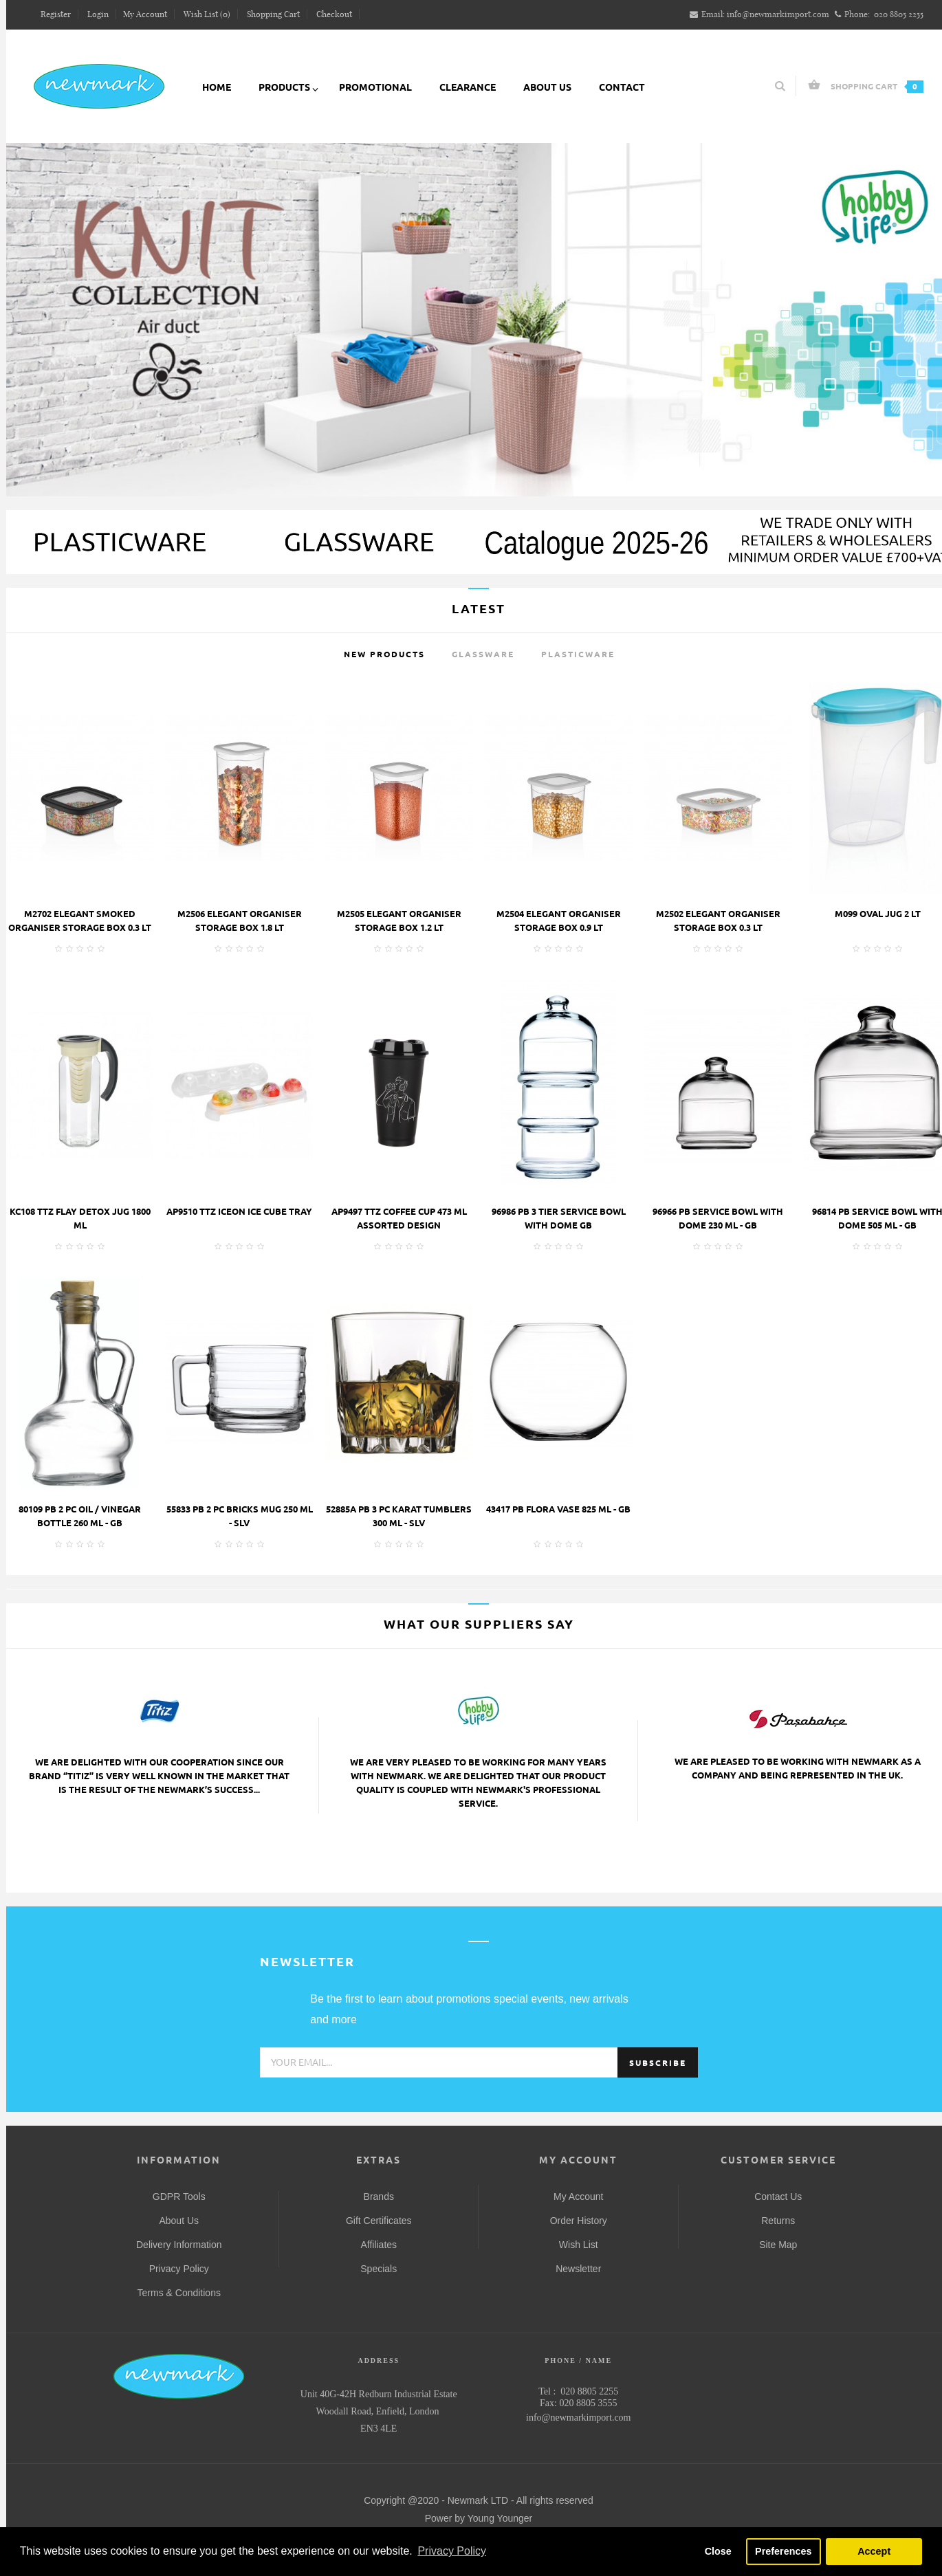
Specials (378, 2268)
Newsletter (578, 2268)
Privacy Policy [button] (451, 2551)
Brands (379, 2196)
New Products (384, 654)
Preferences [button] (783, 2551)
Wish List (578, 2244)
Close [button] (718, 2551)
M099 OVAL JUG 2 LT (878, 913)
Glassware (483, 654)
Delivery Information (179, 2244)
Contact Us (778, 2196)
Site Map (778, 2244)
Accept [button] (873, 2551)
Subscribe (657, 2062)
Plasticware (578, 654)
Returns (778, 2220)
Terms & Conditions (179, 2292)
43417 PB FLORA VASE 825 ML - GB (558, 1509)
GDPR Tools (179, 2196)
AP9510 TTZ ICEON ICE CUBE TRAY (239, 1211)
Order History (578, 2220)
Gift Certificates (379, 2220)
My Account (578, 2196)
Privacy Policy (179, 2268)
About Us (179, 2220)
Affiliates (378, 2244)
